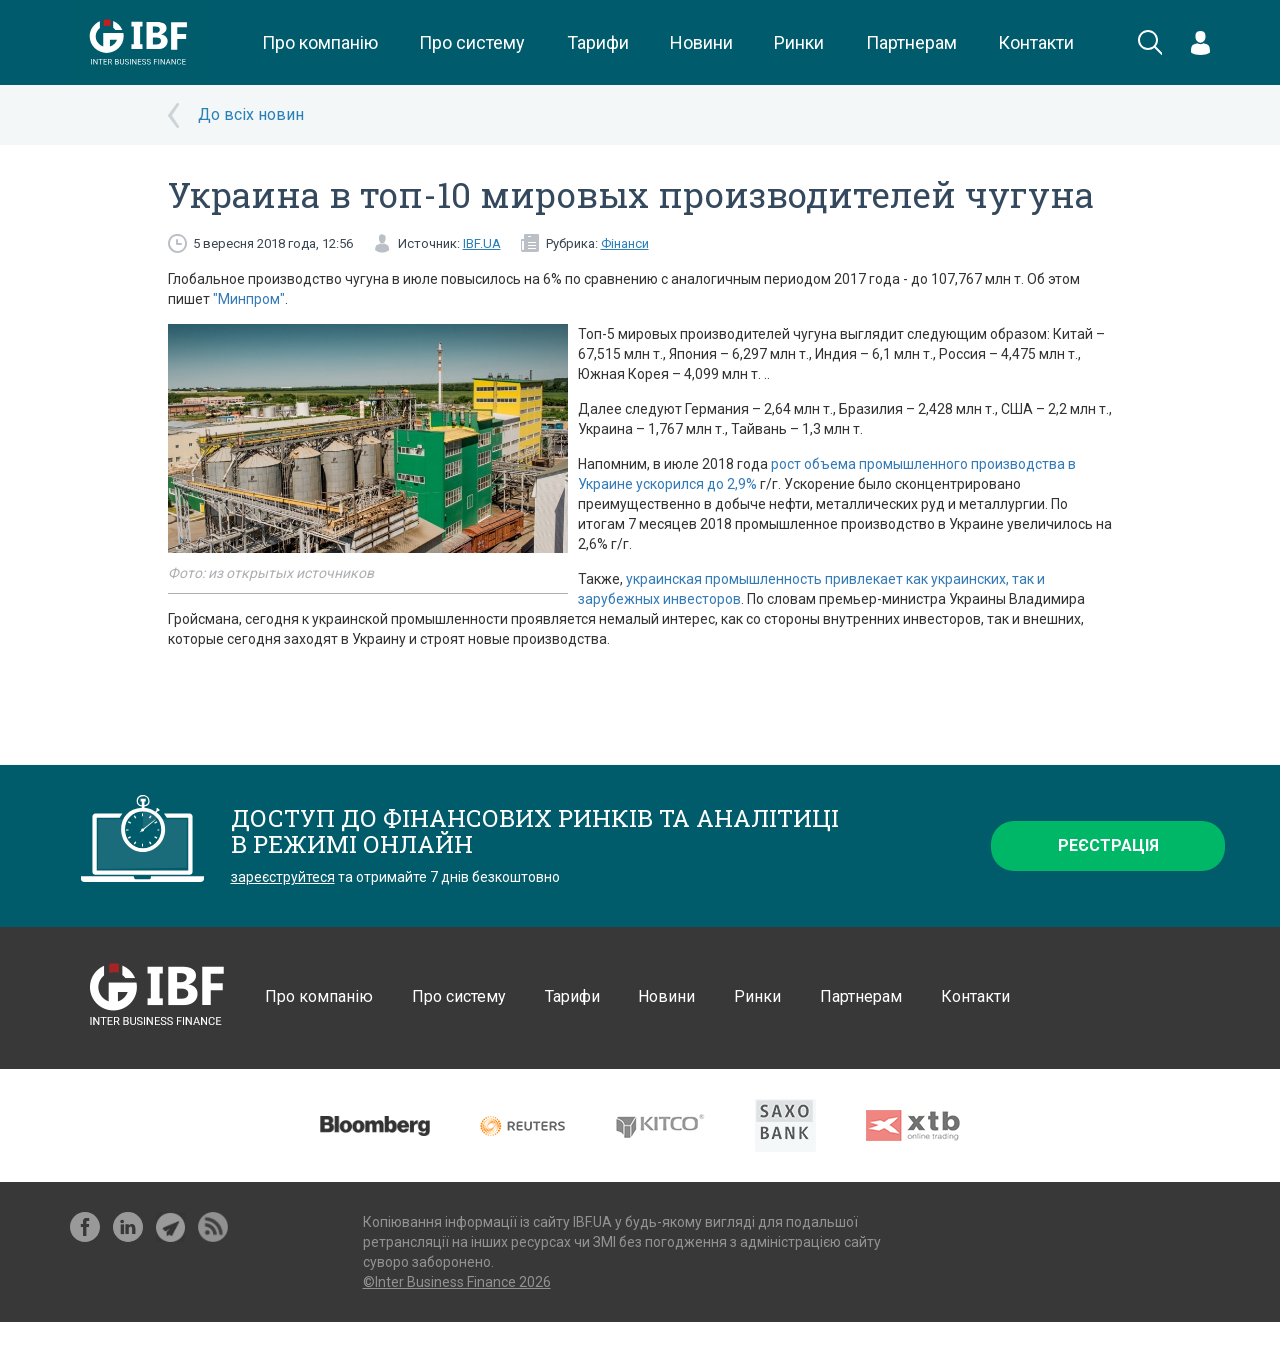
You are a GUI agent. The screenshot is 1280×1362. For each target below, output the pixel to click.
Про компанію (320, 42)
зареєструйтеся (283, 877)
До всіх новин (251, 114)
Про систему (472, 42)
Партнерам (911, 42)
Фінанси (625, 243)
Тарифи (598, 42)
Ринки (799, 42)
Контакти (1036, 42)
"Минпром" (249, 299)
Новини (701, 42)
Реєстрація (1108, 845)
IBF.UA (482, 243)
